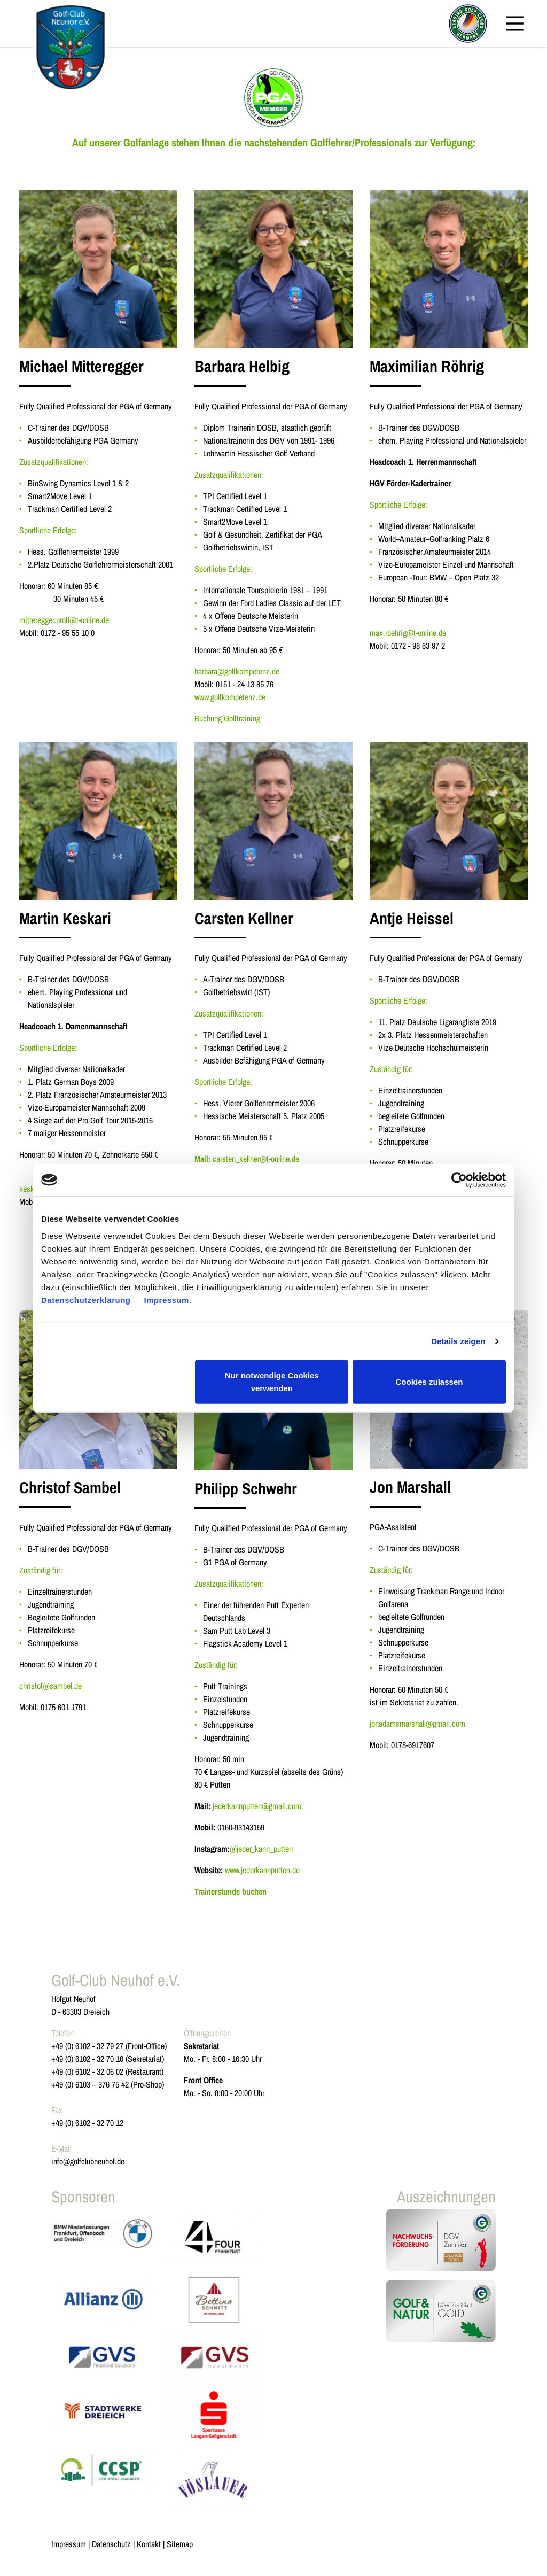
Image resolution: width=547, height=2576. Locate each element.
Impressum (166, 1299)
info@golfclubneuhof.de (87, 2161)
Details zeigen (458, 1341)
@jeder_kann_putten (261, 1849)
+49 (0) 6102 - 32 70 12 (87, 2123)
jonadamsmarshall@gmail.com (417, 1723)
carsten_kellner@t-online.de (256, 1159)
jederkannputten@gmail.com (257, 1806)
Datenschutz (111, 2544)
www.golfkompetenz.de (229, 697)
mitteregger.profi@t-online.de (64, 620)
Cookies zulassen (429, 1381)
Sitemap (180, 2544)
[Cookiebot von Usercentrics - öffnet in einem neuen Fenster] (459, 1180)
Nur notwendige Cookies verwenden (272, 1381)
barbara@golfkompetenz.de (236, 671)
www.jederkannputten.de (262, 1870)
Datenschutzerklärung (86, 1299)
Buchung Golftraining (227, 718)
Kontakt (149, 2544)
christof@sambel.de (50, 1686)
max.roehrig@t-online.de (408, 633)
